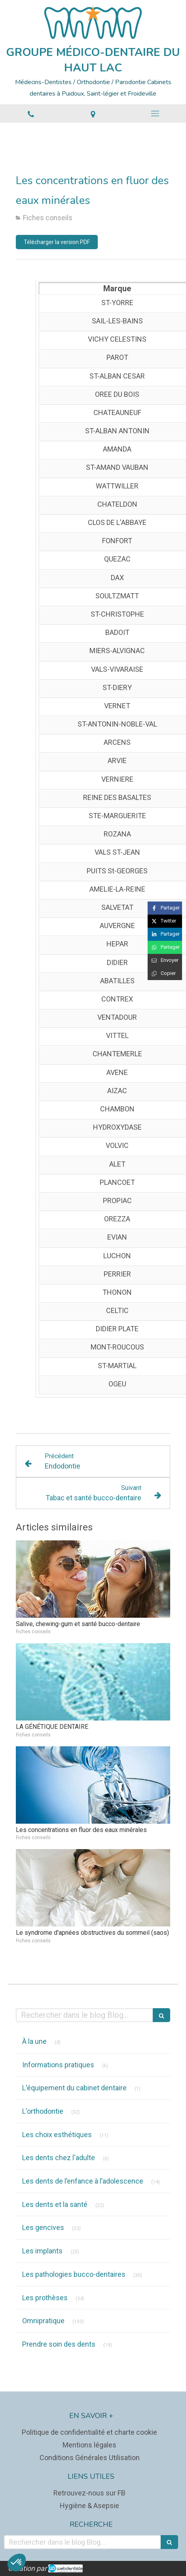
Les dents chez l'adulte (58, 2157)
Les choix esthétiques (57, 2134)
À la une (34, 2041)
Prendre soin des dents (58, 2344)
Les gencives (43, 2227)
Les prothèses (45, 2297)
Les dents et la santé (54, 2204)
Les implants (42, 2251)
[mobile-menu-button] (155, 113)
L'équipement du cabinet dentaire (74, 2088)
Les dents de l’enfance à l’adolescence (82, 2181)
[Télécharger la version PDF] (57, 242)
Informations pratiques (58, 2065)
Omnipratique (43, 2320)
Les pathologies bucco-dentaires (73, 2274)
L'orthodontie (42, 2111)
